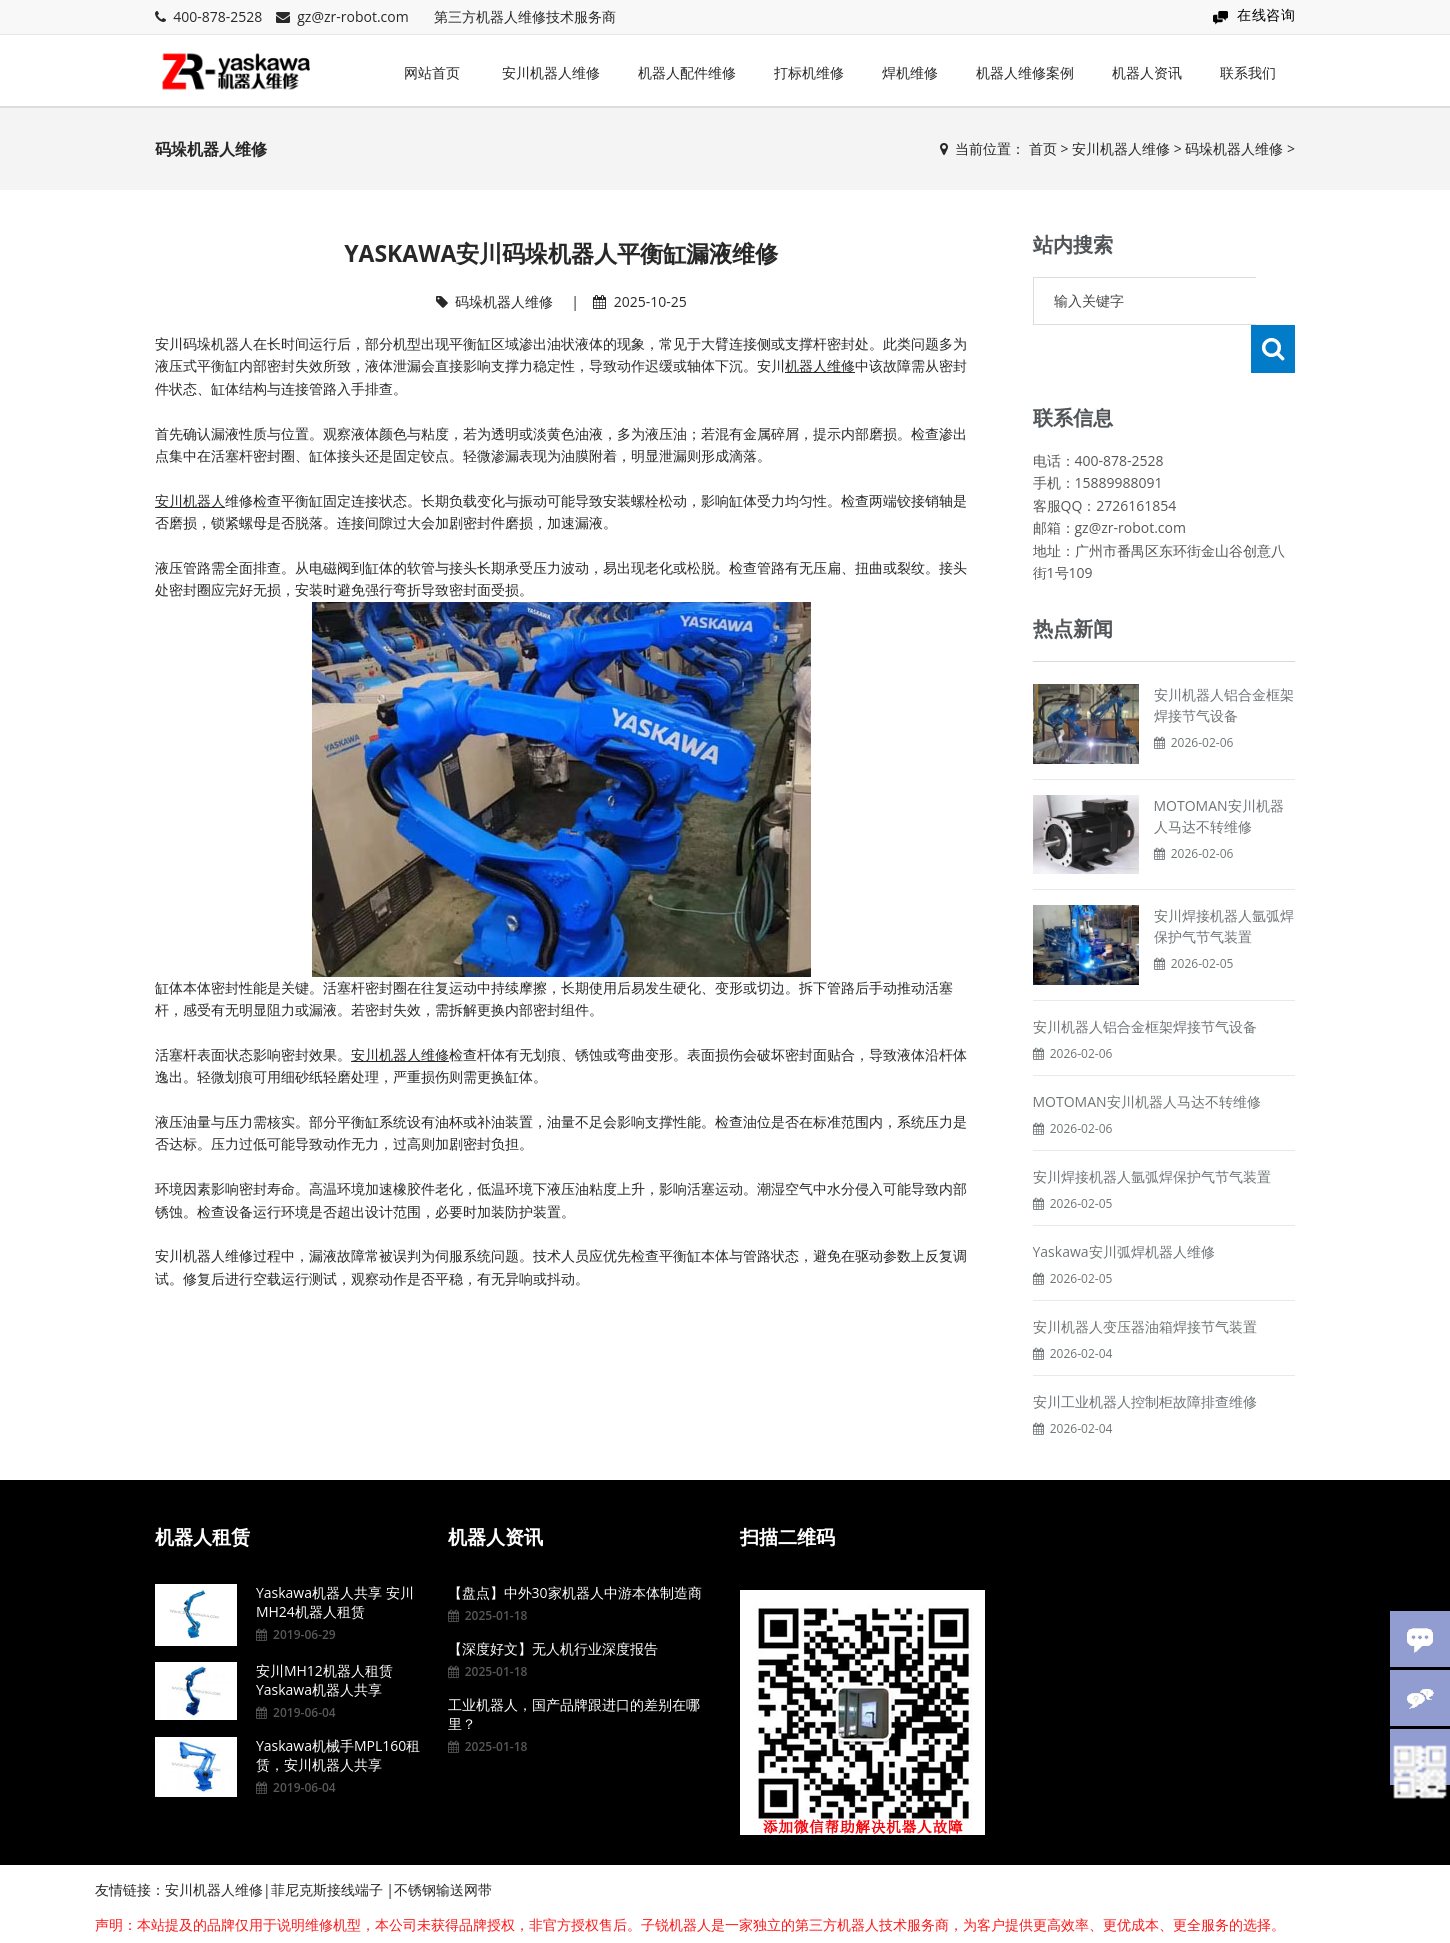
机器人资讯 (1147, 72)
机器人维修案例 (1025, 72)
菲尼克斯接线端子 (327, 1841)
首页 (1043, 148)
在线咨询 (1266, 14)
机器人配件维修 (687, 72)
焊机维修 (910, 72)
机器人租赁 (202, 1489)
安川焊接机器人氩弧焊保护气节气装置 (1152, 1128)
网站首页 (432, 72)
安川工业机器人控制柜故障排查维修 (1145, 1353)
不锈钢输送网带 (443, 1841)
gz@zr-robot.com (352, 16)
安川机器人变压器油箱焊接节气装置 (1145, 1278)
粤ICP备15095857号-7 (1163, 1915)
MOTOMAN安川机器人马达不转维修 (1147, 1053)
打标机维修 (809, 72)
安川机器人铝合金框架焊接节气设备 (1145, 978)
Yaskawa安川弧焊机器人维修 (1124, 1203)
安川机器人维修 (551, 72)
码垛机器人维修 (1234, 148)
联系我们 (1248, 72)
